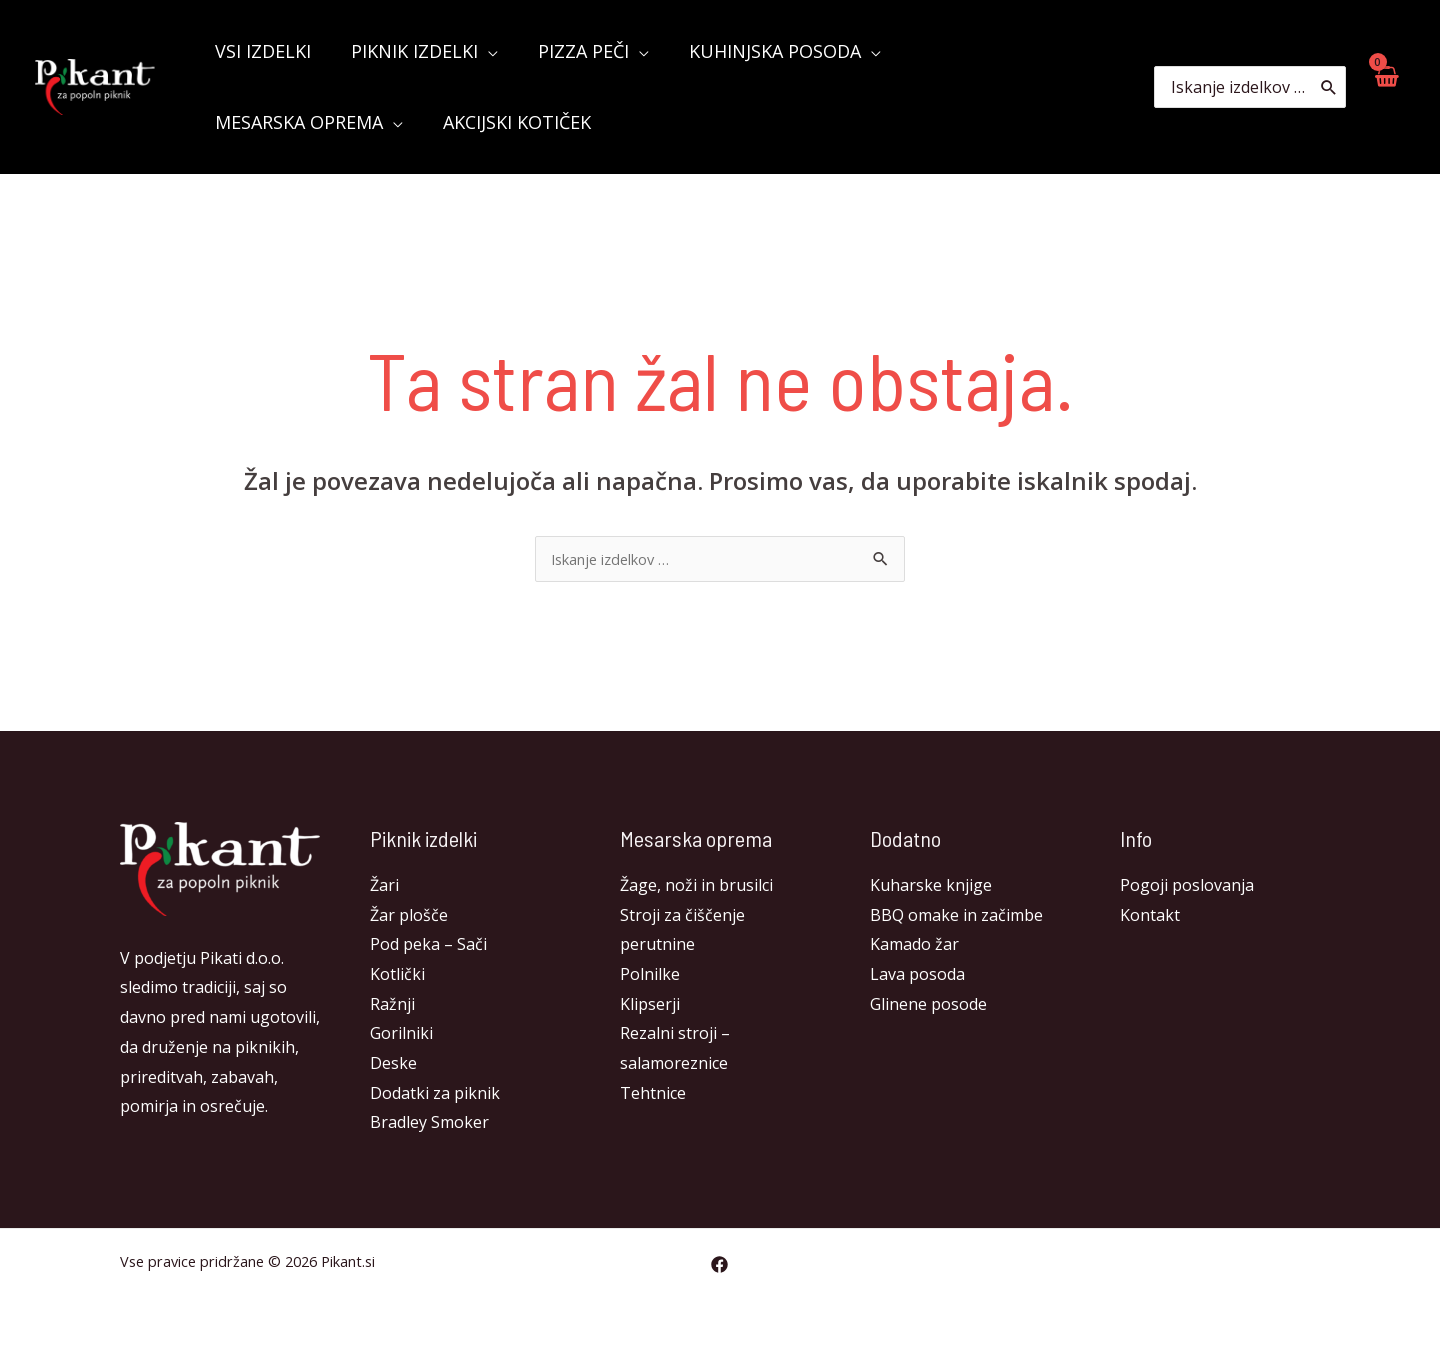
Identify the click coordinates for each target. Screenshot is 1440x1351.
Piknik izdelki (408, 51)
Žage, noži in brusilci (696, 887)
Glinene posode (928, 1006)
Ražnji (392, 1006)
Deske (393, 1065)
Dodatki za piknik (435, 1095)
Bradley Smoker (429, 1124)
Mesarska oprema (987, 51)
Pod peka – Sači (428, 946)
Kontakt (1150, 917)
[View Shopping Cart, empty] (1385, 86)
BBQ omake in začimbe (956, 917)
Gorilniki (401, 1035)
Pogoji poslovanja (1187, 887)
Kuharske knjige (931, 887)
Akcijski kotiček (287, 122)
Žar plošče (409, 917)
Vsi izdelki (261, 51)
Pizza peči (573, 51)
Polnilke (650, 976)
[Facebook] (719, 1266)
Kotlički (397, 976)
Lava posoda (917, 976)
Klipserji (650, 1006)
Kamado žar (914, 946)
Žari (384, 887)
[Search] (1330, 87)
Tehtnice (653, 1095)
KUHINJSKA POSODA (761, 51)
